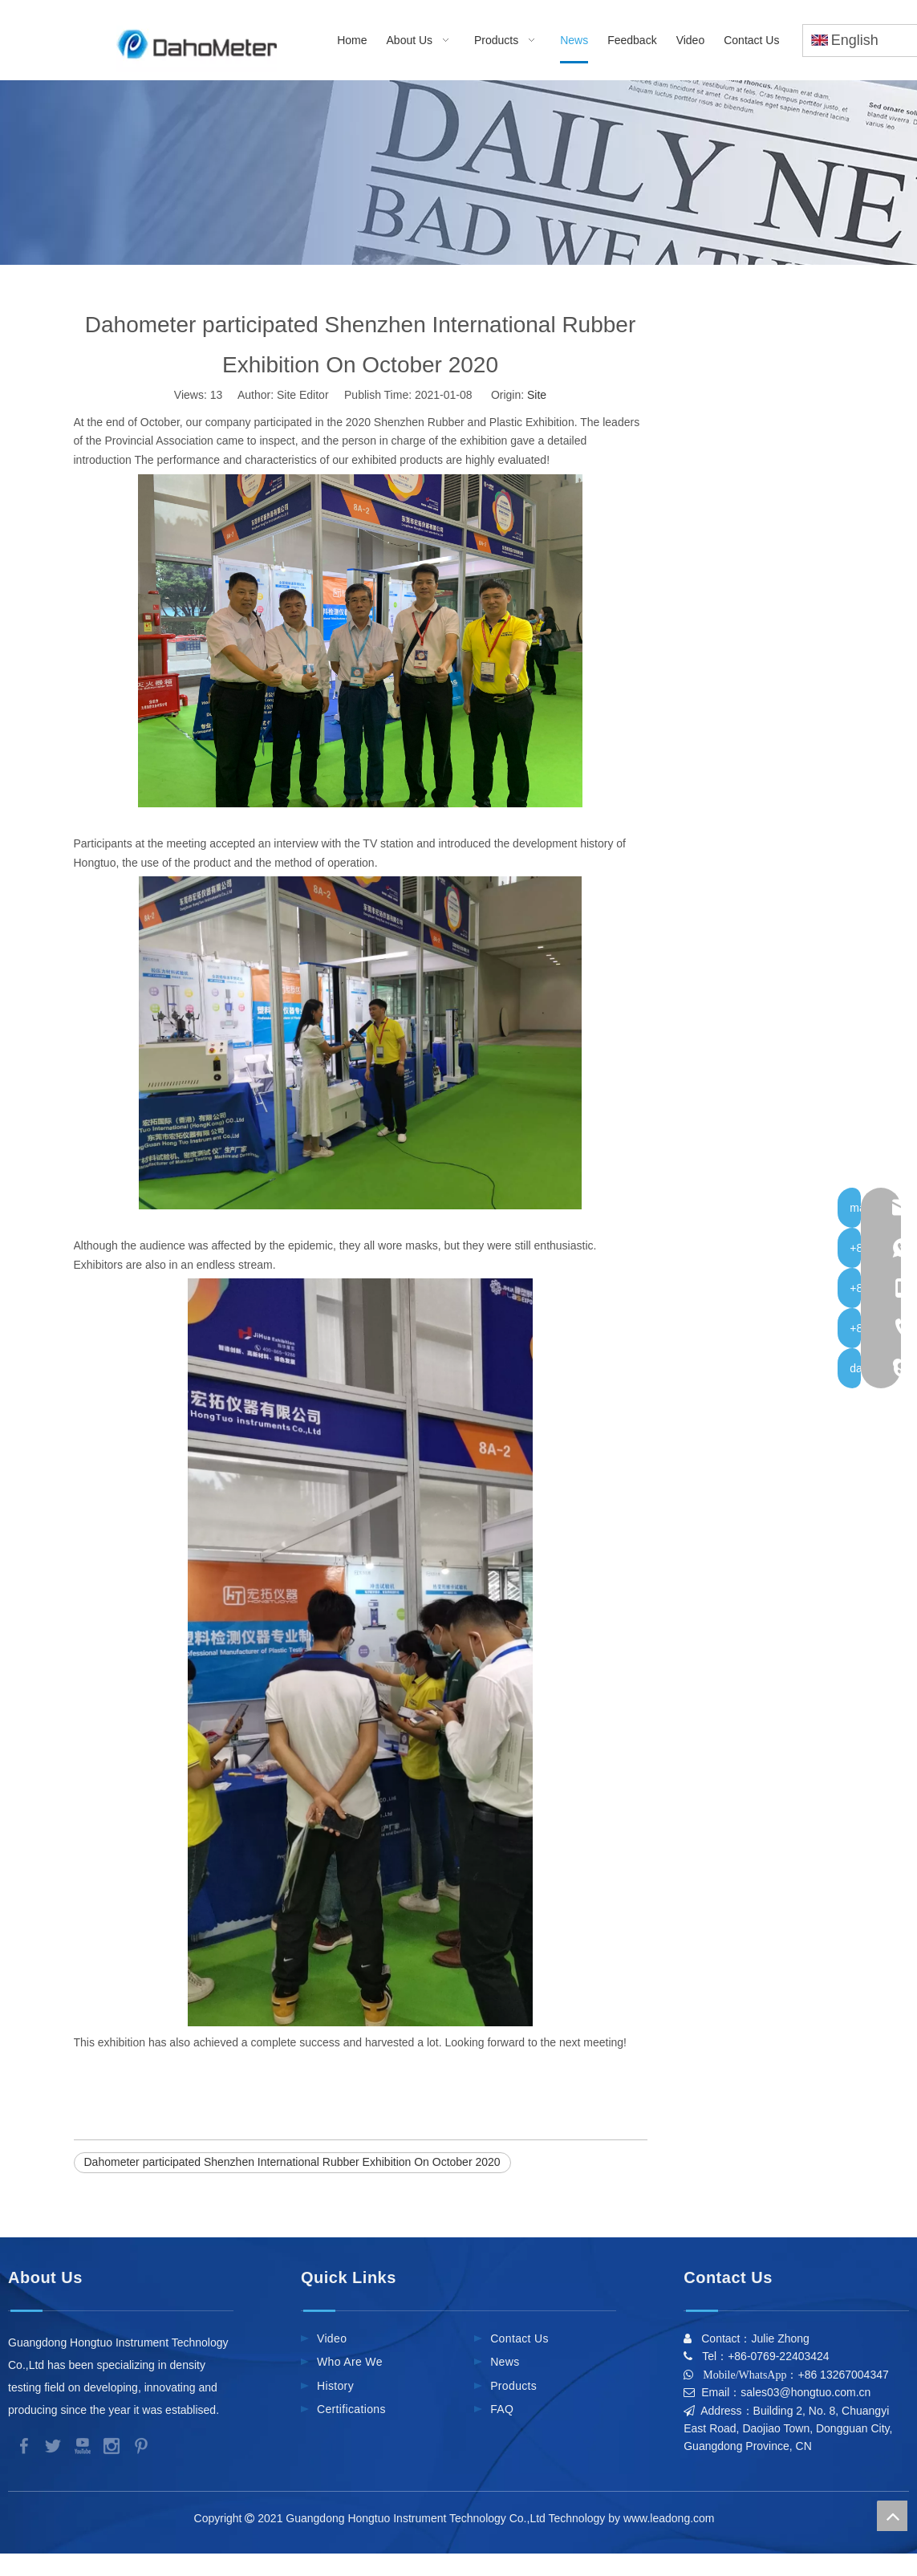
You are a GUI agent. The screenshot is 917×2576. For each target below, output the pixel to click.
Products (513, 2385)
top (892, 2516)
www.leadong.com (671, 2518)
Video (332, 2338)
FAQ (501, 2409)
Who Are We (350, 2361)
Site (536, 394)
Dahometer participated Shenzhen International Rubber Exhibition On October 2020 (292, 2161)
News (504, 2361)
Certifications (351, 2409)
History (335, 2385)
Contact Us (519, 2338)
